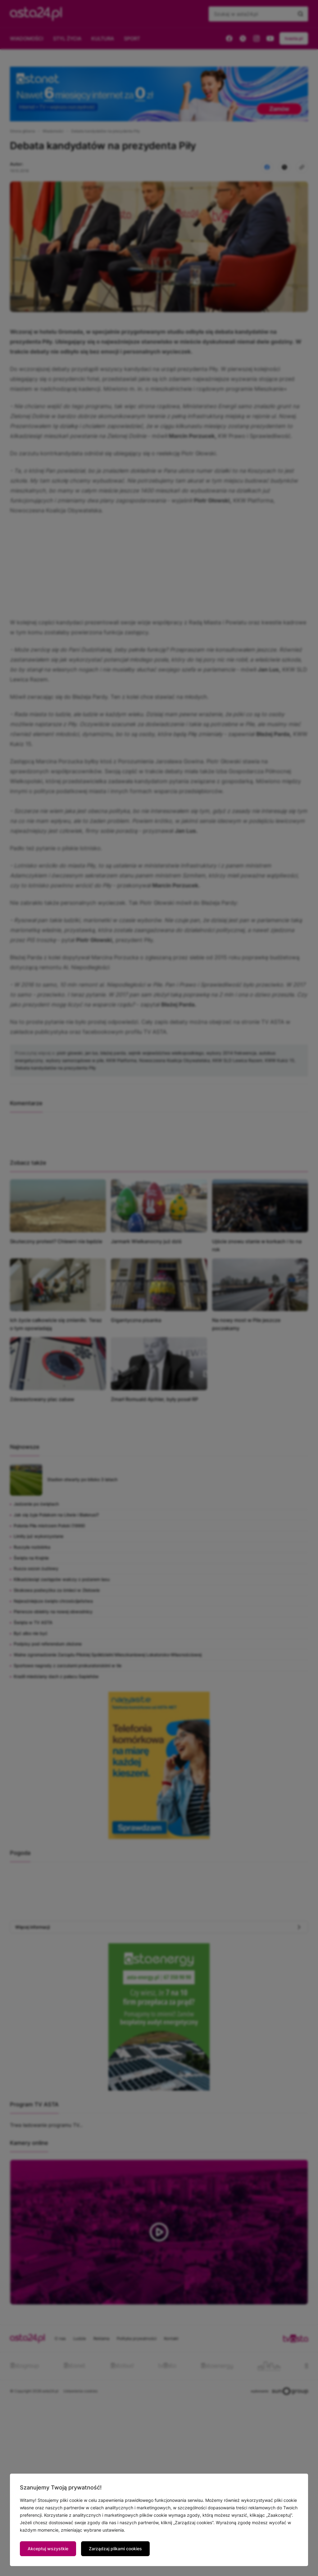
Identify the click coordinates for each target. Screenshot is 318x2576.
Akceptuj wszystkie (48, 2548)
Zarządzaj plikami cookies (115, 2548)
